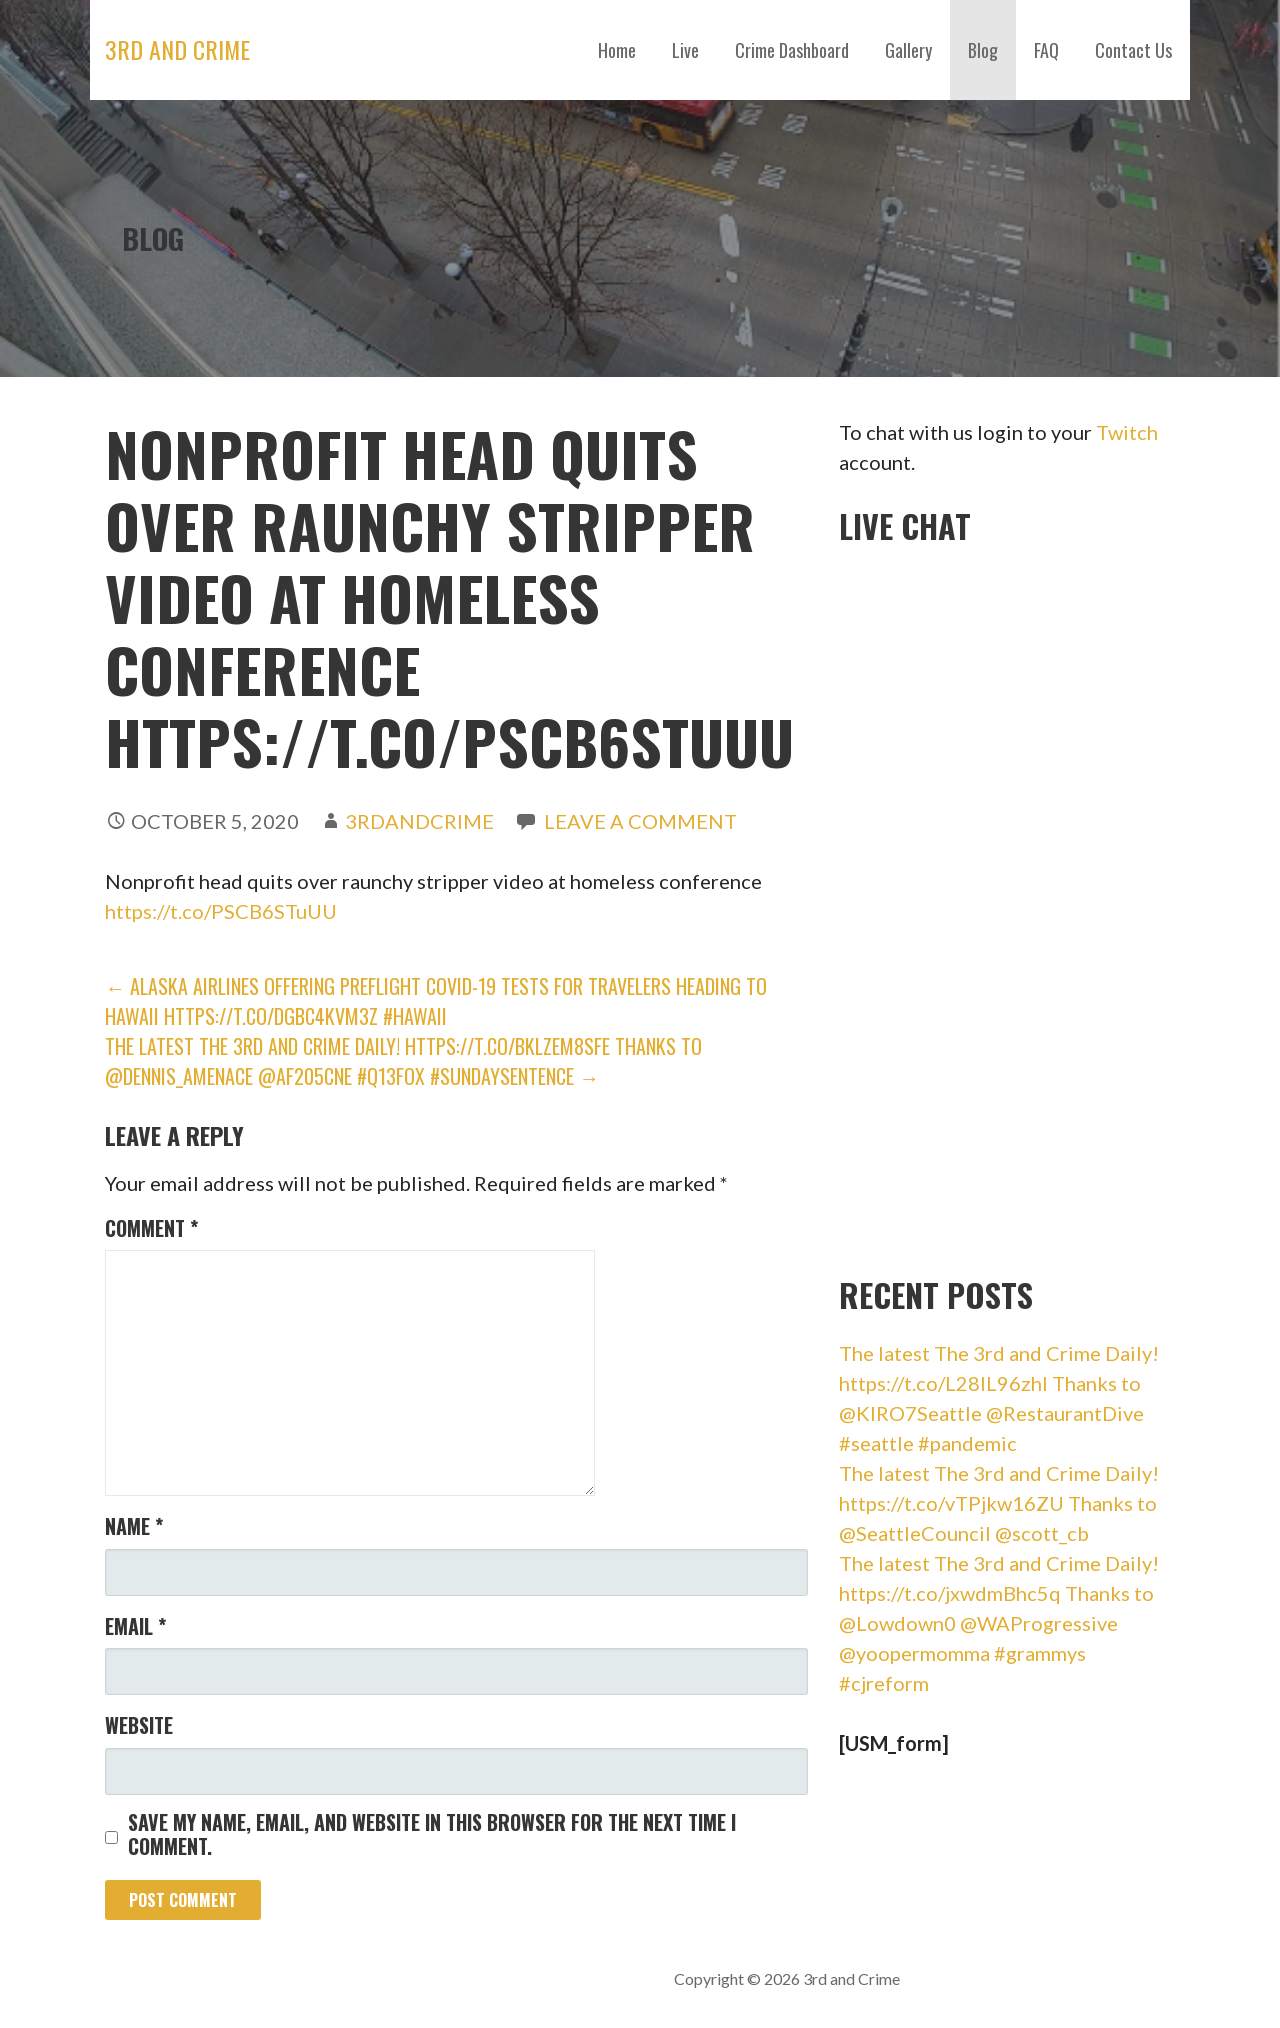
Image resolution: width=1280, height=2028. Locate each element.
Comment (151, 1228)
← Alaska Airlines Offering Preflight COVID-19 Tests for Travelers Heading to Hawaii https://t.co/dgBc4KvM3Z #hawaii (436, 1001)
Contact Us (1133, 50)
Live (685, 50)
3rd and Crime (177, 49)
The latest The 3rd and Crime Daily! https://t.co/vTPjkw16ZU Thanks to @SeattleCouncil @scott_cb (999, 1503)
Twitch (1127, 432)
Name (134, 1526)
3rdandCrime (419, 821)
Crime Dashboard (792, 50)
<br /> (989, 904)
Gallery (908, 50)
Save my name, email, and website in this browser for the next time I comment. (432, 1834)
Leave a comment (640, 821)
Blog (983, 50)
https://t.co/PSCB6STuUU (221, 911)
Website (139, 1725)
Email (135, 1626)
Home (617, 50)
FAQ (1046, 50)
